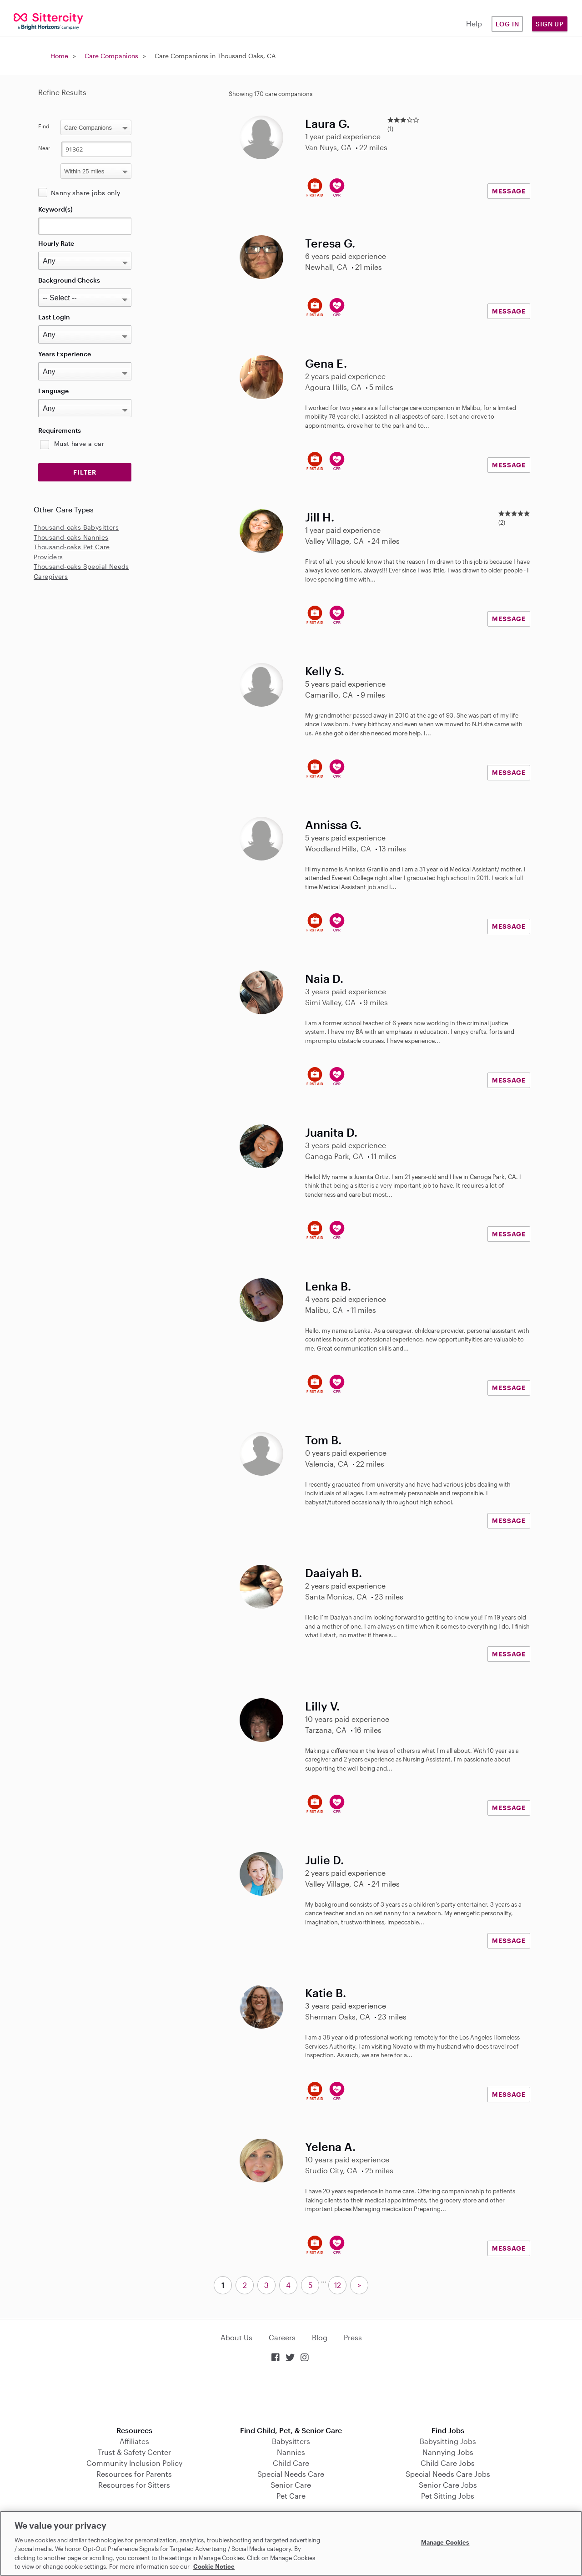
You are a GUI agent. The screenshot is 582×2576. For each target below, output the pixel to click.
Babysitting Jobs (448, 2441)
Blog (319, 2337)
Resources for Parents (134, 2474)
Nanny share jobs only (85, 193)
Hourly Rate (56, 243)
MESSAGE (509, 191)
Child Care (291, 2463)
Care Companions (111, 56)
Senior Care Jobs (448, 2484)
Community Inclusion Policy (134, 2463)
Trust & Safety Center (134, 2452)
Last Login (54, 317)
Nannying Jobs (447, 2452)
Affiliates (134, 2441)
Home (59, 56)
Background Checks (69, 280)
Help (474, 23)
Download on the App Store (291, 2395)
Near (44, 148)
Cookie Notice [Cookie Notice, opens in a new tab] (214, 2566)
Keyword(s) (55, 209)
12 (337, 2285)
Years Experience (64, 354)
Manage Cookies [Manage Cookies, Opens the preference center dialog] (445, 2542)
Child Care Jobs (448, 2463)
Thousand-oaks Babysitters (76, 527)
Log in (507, 24)
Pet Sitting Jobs (447, 2495)
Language (53, 391)
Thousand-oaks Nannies (71, 537)
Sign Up (550, 24)
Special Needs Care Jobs (448, 2474)
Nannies (291, 2452)
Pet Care (291, 2495)
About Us (236, 2337)
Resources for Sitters (134, 2484)
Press (353, 2337)
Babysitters (291, 2441)
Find (44, 126)
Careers (282, 2337)
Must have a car (79, 443)
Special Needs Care (290, 2474)
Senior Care (291, 2484)
